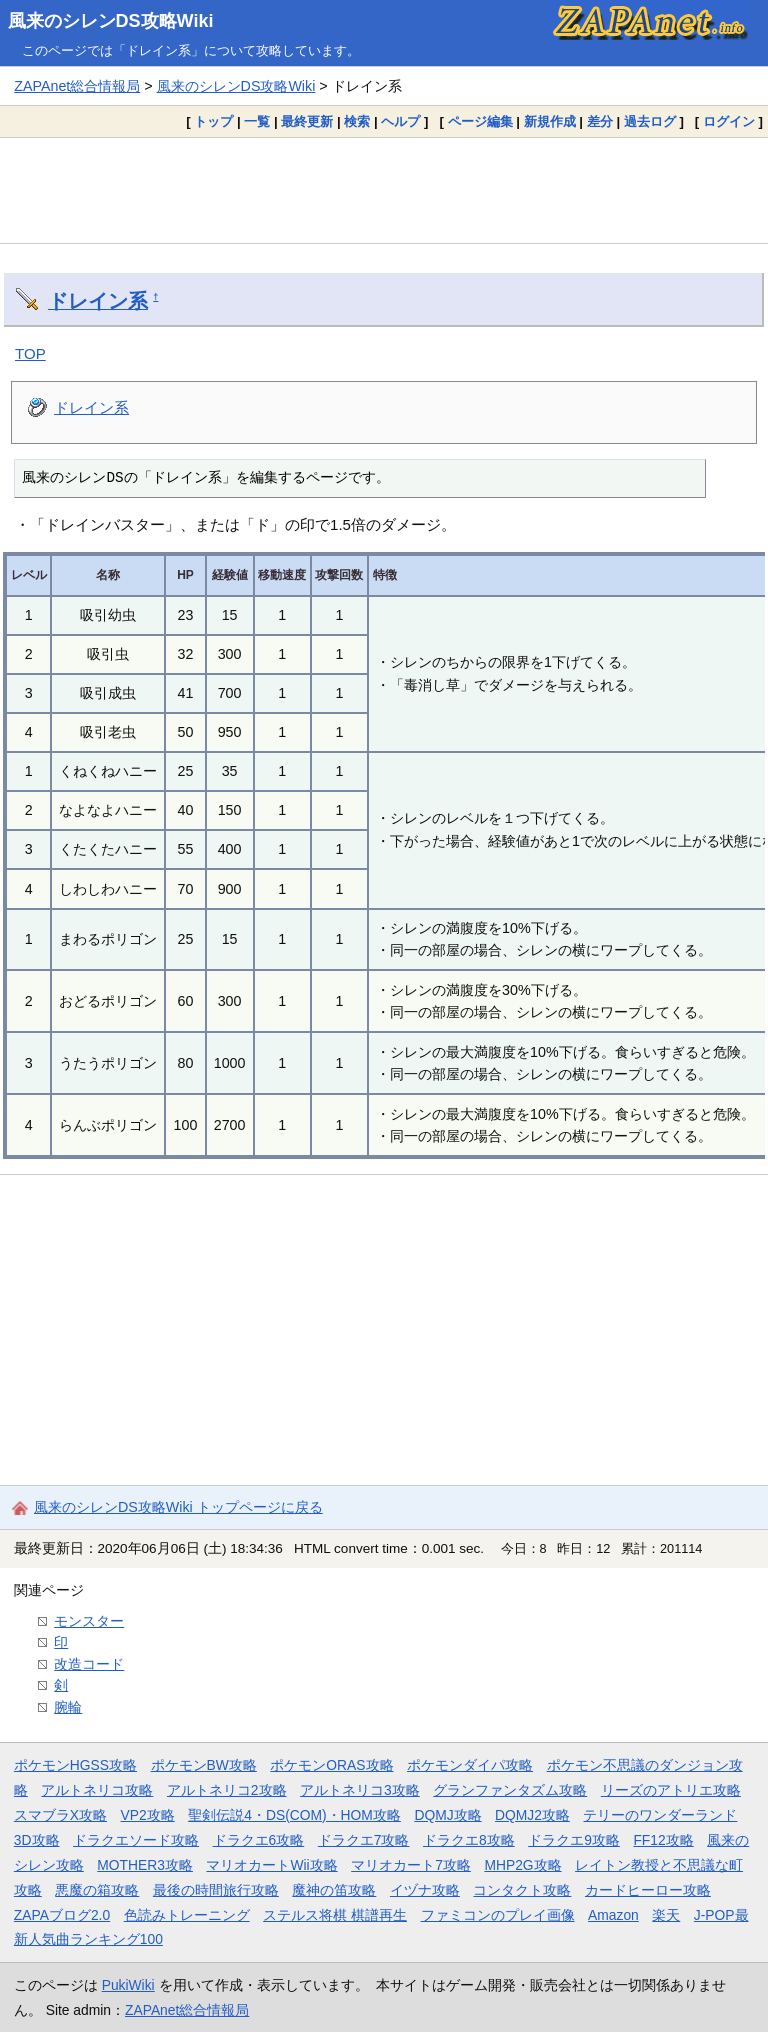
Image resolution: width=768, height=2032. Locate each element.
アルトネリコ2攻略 (227, 1790)
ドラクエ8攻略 (469, 1840)
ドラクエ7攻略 (364, 1840)
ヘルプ (400, 121)
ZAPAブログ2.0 (62, 1915)
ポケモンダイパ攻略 (470, 1765)
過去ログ (650, 121)
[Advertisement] (384, 190)
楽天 (666, 1915)
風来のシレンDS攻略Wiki (111, 21)
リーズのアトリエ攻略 (671, 1790)
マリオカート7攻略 (411, 1865)
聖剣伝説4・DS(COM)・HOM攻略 (294, 1815)
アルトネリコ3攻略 (360, 1790)
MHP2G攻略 (522, 1865)
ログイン (729, 121)
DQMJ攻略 (447, 1815)
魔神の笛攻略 (334, 1890)
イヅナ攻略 (425, 1890)
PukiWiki (128, 1985)
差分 (600, 121)
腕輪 (68, 1707)
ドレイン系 (98, 301)
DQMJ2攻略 (532, 1815)
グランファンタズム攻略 (510, 1790)
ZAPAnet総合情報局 (77, 86)
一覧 (257, 121)
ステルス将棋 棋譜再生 (335, 1915)
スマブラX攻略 (60, 1815)
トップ (213, 121)
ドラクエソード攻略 (136, 1840)
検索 (357, 121)
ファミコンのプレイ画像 (498, 1915)
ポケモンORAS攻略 (331, 1765)
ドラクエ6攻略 (259, 1840)
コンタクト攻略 (522, 1890)
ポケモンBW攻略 (204, 1765)
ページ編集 (480, 121)
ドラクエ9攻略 (574, 1840)
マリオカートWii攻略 (271, 1865)
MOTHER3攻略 (145, 1865)
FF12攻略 (663, 1840)
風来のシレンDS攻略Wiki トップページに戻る (178, 1507)
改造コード (89, 1664)
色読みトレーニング (187, 1915)
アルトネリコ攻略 (97, 1790)
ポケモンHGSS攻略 (75, 1765)
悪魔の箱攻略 (97, 1890)
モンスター (89, 1621)
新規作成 (550, 121)
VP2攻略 (148, 1815)
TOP (30, 353)
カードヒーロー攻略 (648, 1890)
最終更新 (307, 121)
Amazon (613, 1915)
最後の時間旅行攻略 (216, 1890)
